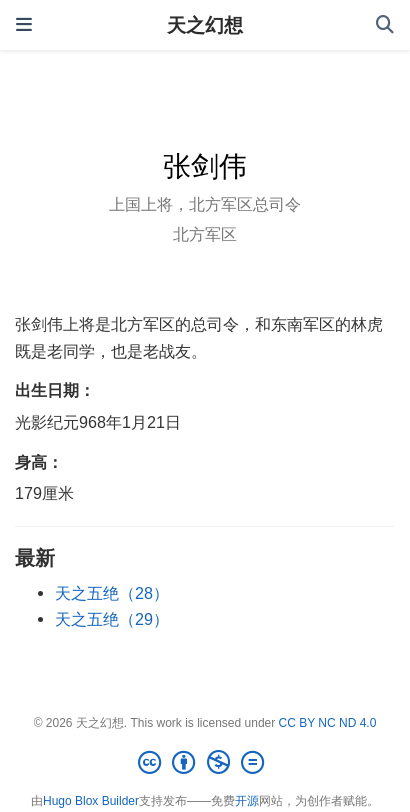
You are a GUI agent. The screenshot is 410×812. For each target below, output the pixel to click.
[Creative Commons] (205, 763)
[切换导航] (24, 25)
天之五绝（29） (112, 619)
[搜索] (385, 25)
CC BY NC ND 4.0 (328, 723)
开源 (247, 801)
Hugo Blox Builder (91, 801)
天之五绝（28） (112, 593)
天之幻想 (205, 25)
